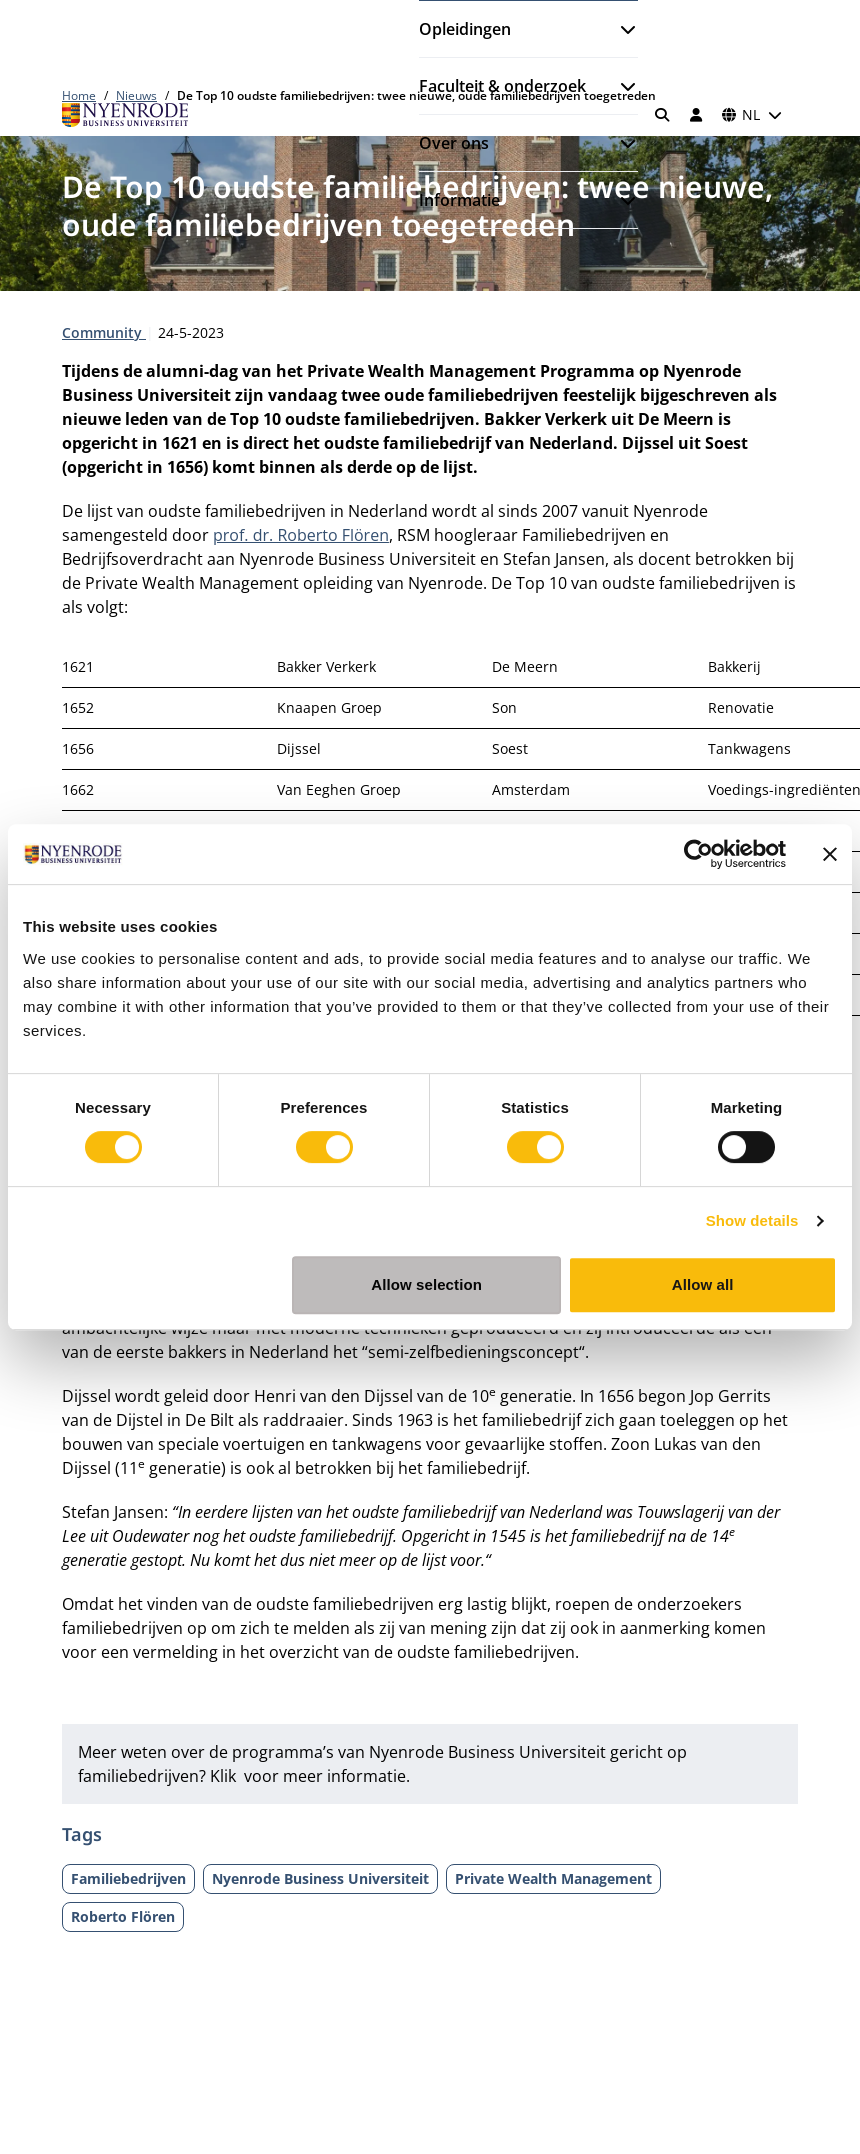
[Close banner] (830, 854)
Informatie (459, 200)
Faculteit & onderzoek (502, 86)
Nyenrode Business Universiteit (320, 1878)
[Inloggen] (696, 115)
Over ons (454, 143)
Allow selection (426, 1284)
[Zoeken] (663, 115)
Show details (752, 1220)
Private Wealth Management (553, 1878)
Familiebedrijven (128, 1878)
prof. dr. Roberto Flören (301, 535)
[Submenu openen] (620, 29)
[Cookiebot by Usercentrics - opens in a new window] (698, 854)
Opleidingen (465, 29)
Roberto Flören (123, 1916)
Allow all (703, 1284)
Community (104, 332)
